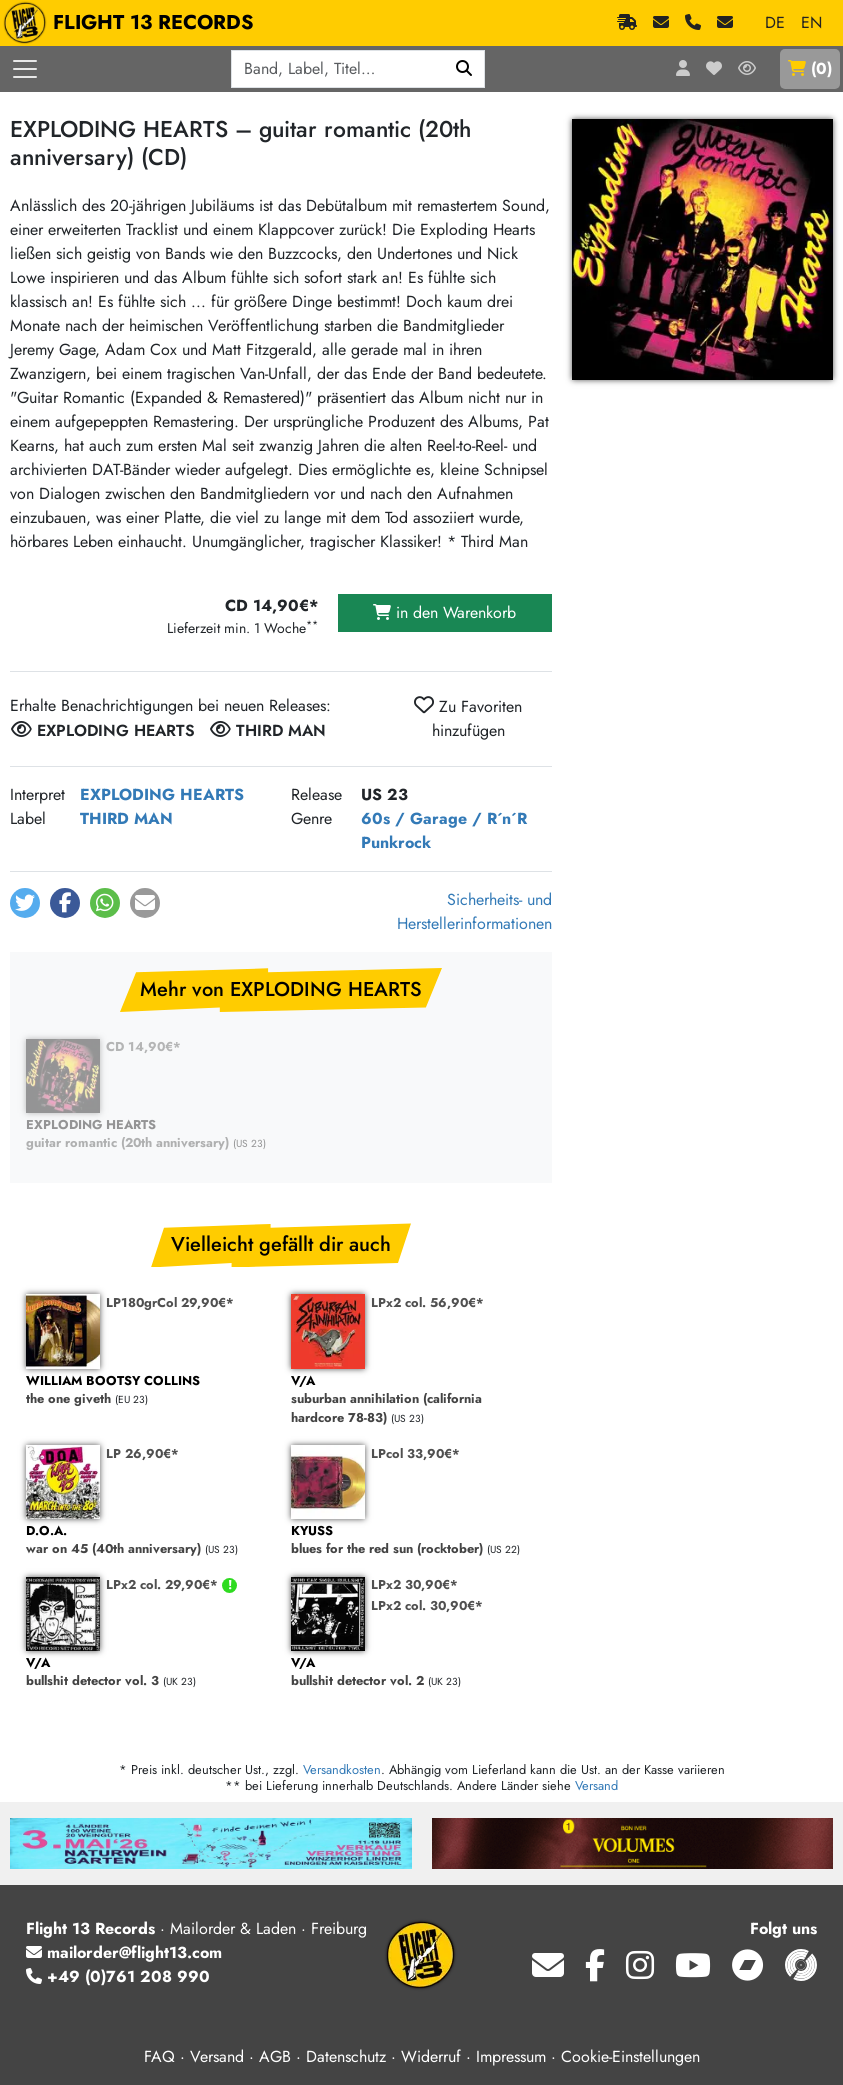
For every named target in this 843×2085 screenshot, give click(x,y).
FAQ (159, 2056)
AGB (275, 2056)
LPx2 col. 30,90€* (427, 1605)
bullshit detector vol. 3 (148, 1672)
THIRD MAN (126, 818)
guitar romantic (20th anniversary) (148, 1134)
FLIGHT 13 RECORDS (133, 23)
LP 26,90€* (142, 1453)
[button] (25, 903)
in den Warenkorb (444, 612)
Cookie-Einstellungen (630, 2056)
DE (775, 22)
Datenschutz (346, 2056)
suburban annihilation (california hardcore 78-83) (413, 1400)
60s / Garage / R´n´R (444, 818)
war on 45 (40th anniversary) (148, 1540)
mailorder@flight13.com (124, 1952)
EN (811, 22)
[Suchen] (464, 69)
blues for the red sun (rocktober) (413, 1540)
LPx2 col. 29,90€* (164, 1584)
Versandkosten (342, 1769)
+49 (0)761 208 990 (118, 1976)
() (810, 68)
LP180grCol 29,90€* (170, 1302)
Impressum (511, 2056)
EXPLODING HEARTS (162, 794)
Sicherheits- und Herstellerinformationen (474, 911)
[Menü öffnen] (25, 69)
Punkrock (396, 842)
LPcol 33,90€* (415, 1453)
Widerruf (431, 2056)
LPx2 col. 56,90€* (427, 1302)
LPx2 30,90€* (414, 1584)
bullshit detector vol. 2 (413, 1672)
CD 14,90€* (143, 1046)
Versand (596, 1785)
